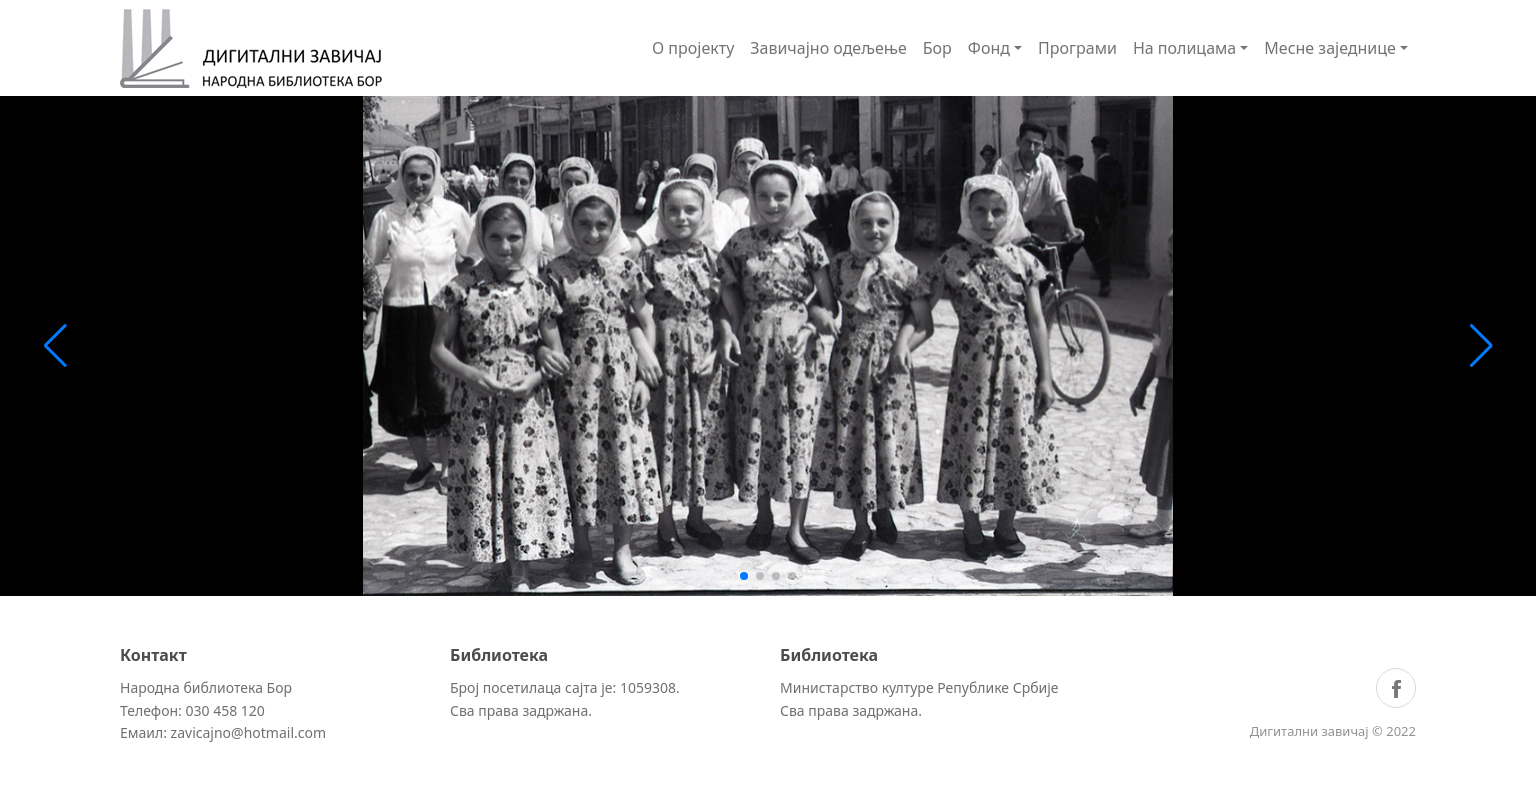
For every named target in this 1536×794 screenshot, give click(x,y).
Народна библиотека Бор (206, 687)
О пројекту (693, 48)
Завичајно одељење (828, 48)
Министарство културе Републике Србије (919, 687)
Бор (937, 48)
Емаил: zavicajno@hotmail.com (223, 732)
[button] (744, 576)
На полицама (1184, 48)
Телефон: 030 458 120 (192, 710)
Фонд (989, 48)
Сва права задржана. (521, 710)
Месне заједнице (1330, 48)
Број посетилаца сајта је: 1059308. (565, 687)
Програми (1077, 48)
